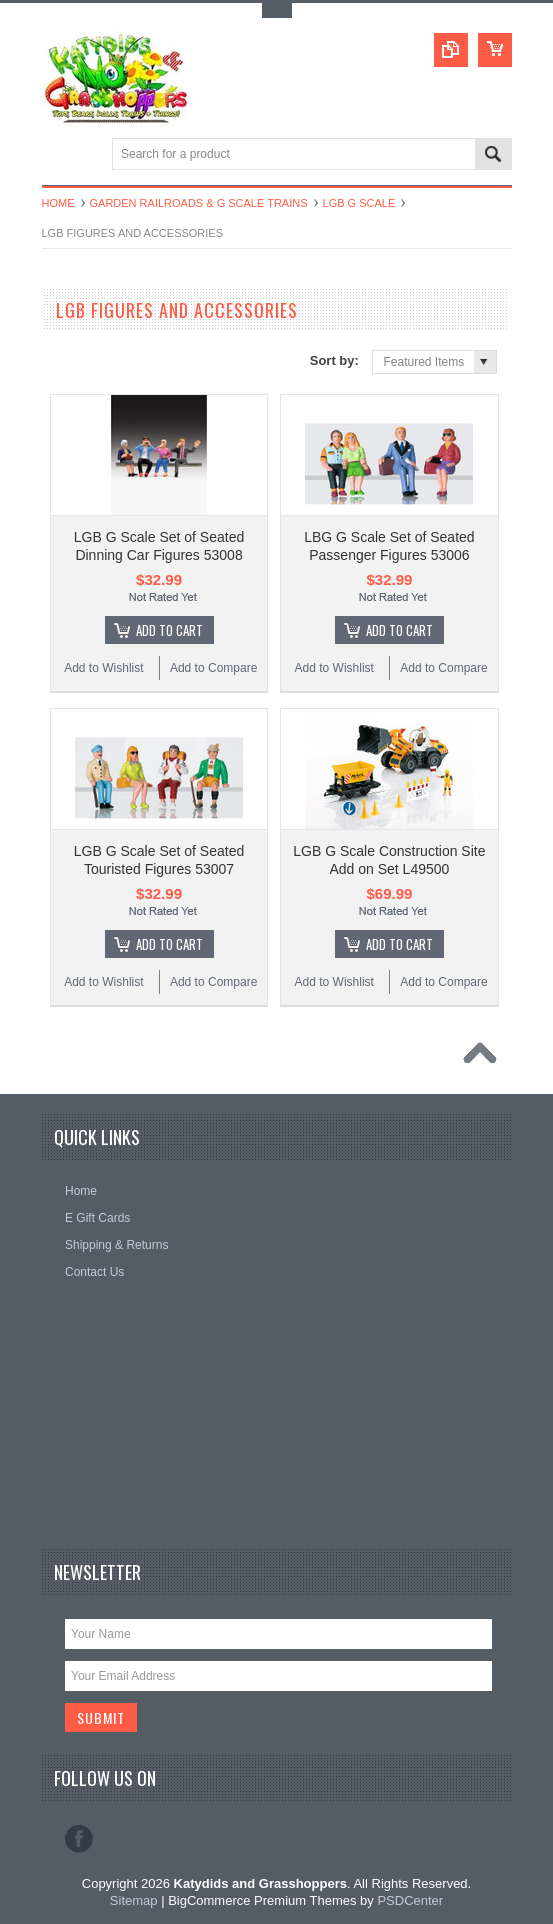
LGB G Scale (359, 203)
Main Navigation (59, 155)
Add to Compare (213, 668)
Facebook (79, 1839)
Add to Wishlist (103, 668)
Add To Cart (169, 630)
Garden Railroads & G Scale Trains (199, 203)
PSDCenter (410, 1900)
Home (58, 203)
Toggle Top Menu (277, 10)
